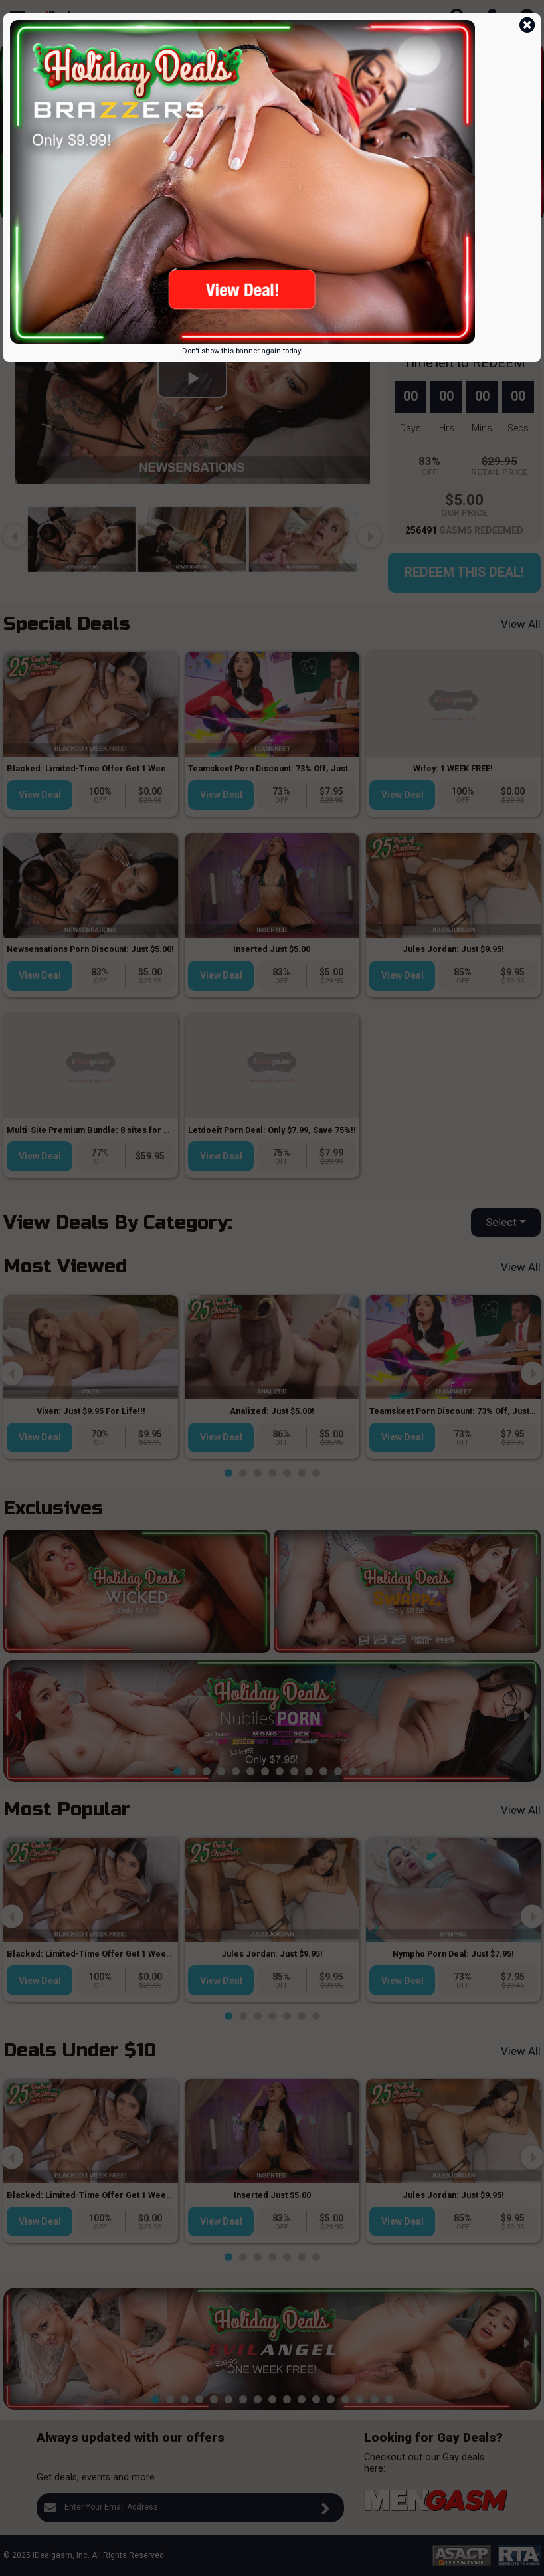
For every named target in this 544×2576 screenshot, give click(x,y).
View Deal (40, 794)
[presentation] (15, 122)
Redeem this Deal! (464, 572)
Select (501, 1222)
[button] (155, 212)
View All (521, 624)
